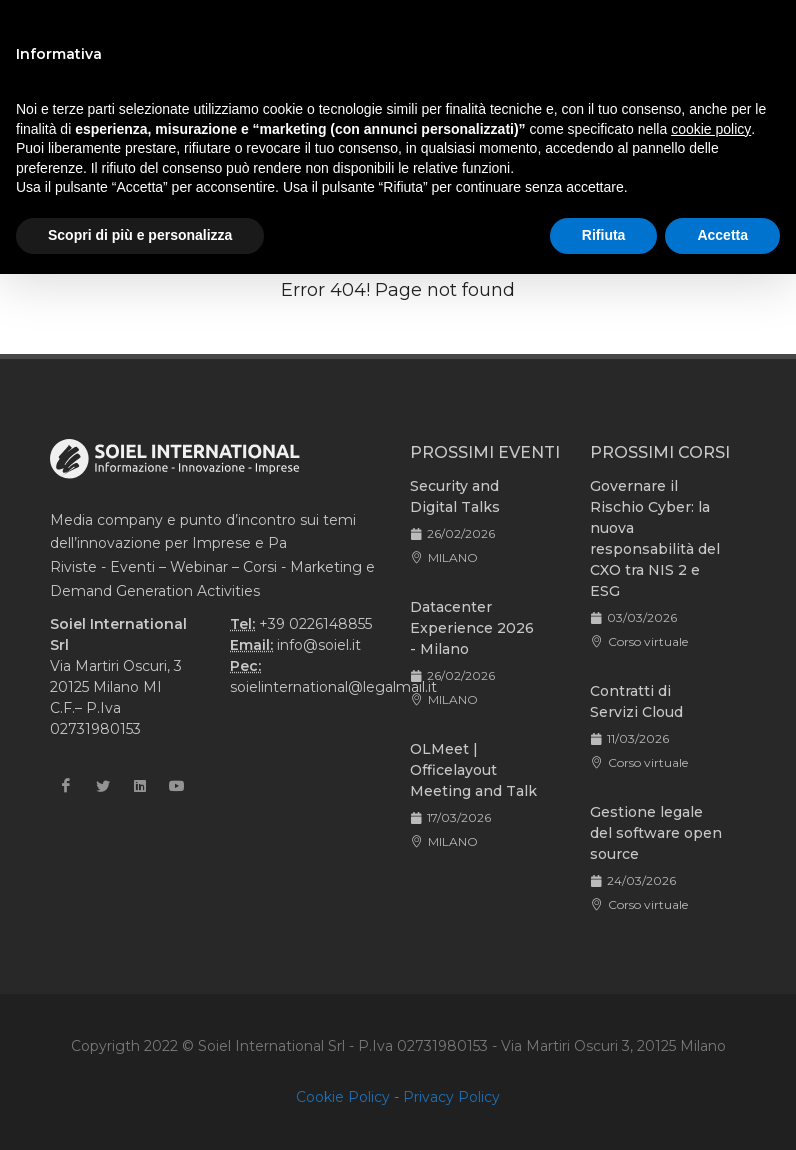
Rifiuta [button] (604, 235)
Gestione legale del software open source (656, 833)
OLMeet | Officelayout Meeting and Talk (473, 770)
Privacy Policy (451, 1097)
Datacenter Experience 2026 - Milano (472, 628)
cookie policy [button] (711, 129)
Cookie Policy (343, 1097)
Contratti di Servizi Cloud (636, 701)
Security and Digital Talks (455, 496)
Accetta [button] (722, 235)
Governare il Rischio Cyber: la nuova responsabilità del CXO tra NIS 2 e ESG (655, 538)
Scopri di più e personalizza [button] (140, 235)
